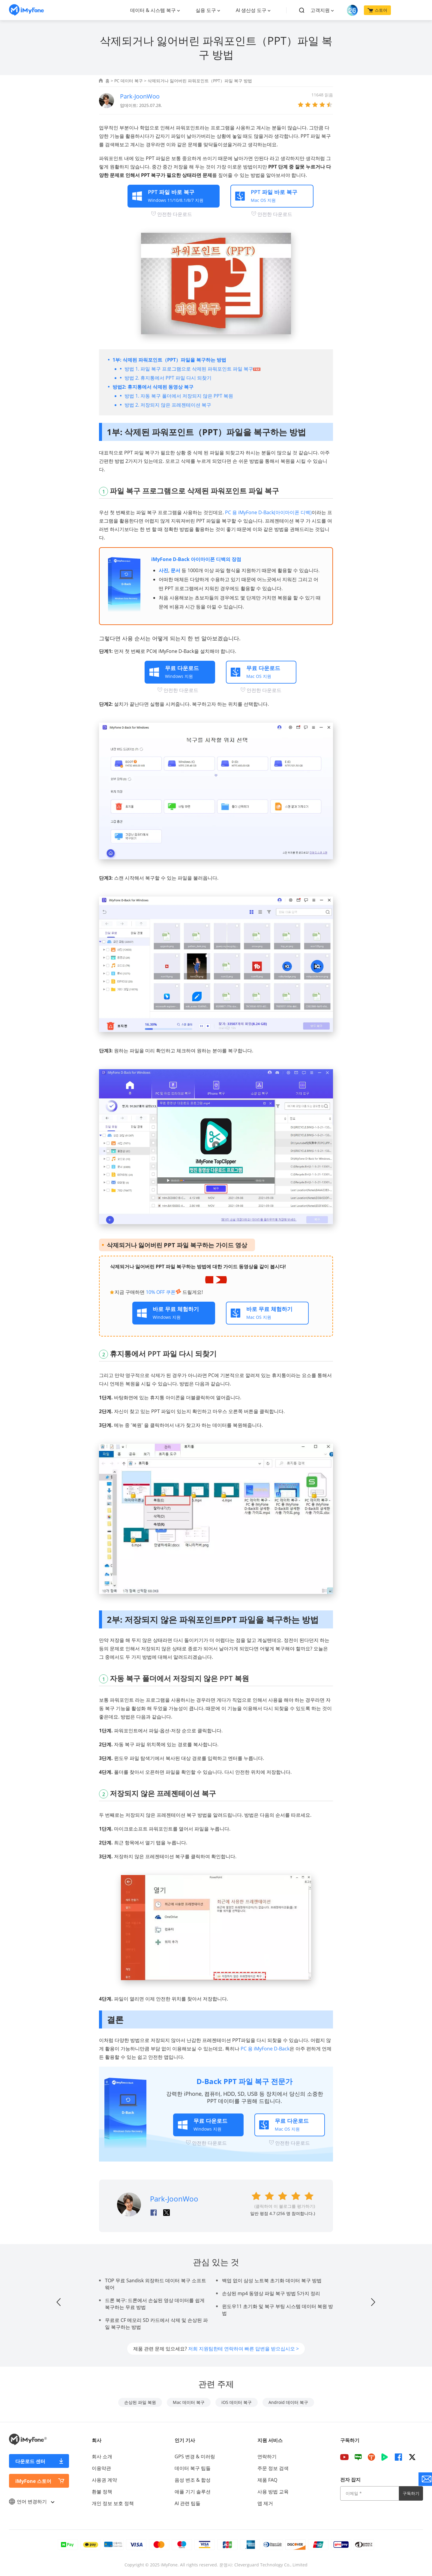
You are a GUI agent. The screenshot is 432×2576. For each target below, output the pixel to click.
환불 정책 (102, 2491)
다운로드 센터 (30, 2461)
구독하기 (411, 2493)
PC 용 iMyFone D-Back (265, 2048)
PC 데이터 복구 (128, 80)
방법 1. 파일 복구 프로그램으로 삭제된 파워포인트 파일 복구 (192, 369)
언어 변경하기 (31, 2501)
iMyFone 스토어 (33, 2481)
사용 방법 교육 (273, 2491)
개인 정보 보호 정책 (113, 2503)
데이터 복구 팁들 (193, 2468)
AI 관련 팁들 (187, 2503)
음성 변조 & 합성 (193, 2480)
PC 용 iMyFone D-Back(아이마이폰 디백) (268, 512)
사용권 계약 (104, 2480)
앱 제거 (265, 2503)
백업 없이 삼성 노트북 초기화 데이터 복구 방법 (272, 2280)
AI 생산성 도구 (251, 10)
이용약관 (101, 2468)
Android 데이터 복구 (288, 2402)
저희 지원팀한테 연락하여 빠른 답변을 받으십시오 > (243, 2348)
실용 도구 (206, 10)
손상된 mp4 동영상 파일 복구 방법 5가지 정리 (271, 2293)
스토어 (377, 10)
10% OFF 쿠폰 (163, 1292)
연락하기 (267, 2456)
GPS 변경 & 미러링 (195, 2456)
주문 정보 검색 (273, 2468)
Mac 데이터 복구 (189, 2402)
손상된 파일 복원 (140, 2402)
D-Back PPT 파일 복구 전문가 (244, 2081)
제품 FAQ (267, 2480)
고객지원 (320, 10)
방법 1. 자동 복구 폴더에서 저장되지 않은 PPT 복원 (178, 396)
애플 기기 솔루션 (193, 2491)
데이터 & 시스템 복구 (153, 10)
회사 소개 (102, 2456)
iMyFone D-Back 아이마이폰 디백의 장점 (196, 559)
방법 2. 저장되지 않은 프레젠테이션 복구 (167, 405)
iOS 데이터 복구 (236, 2402)
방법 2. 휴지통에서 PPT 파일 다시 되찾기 (168, 378)
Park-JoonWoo (140, 96)
